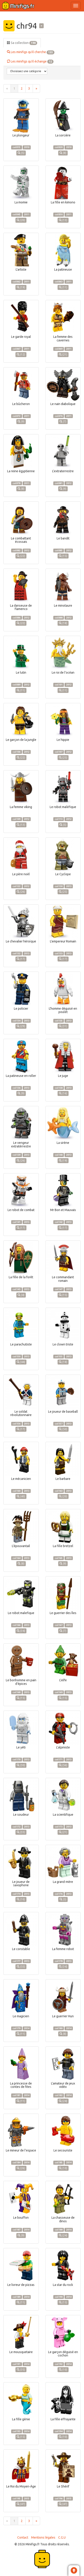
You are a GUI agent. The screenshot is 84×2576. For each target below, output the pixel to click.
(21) (63, 354)
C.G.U (62, 2537)
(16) (63, 1093)
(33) (21, 1832)
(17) (21, 958)
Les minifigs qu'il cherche (30, 52)
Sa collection (22, 43)
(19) (21, 287)
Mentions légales (43, 2537)
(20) (21, 220)
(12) (21, 354)
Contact (22, 2537)
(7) (63, 421)
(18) (63, 623)
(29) (21, 1026)
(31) (63, 1026)
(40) (21, 1496)
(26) (21, 891)
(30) (21, 1765)
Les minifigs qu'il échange (30, 62)
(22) (21, 555)
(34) (21, 1630)
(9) (21, 421)
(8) (63, 152)
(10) (21, 1899)
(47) (21, 2504)
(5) (21, 152)
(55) (21, 1966)
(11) (63, 287)
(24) (63, 2101)
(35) (21, 2369)
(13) (63, 220)
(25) (63, 757)
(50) (63, 1429)
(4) (21, 1294)
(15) (63, 555)
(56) (63, 1765)
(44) (21, 1361)
